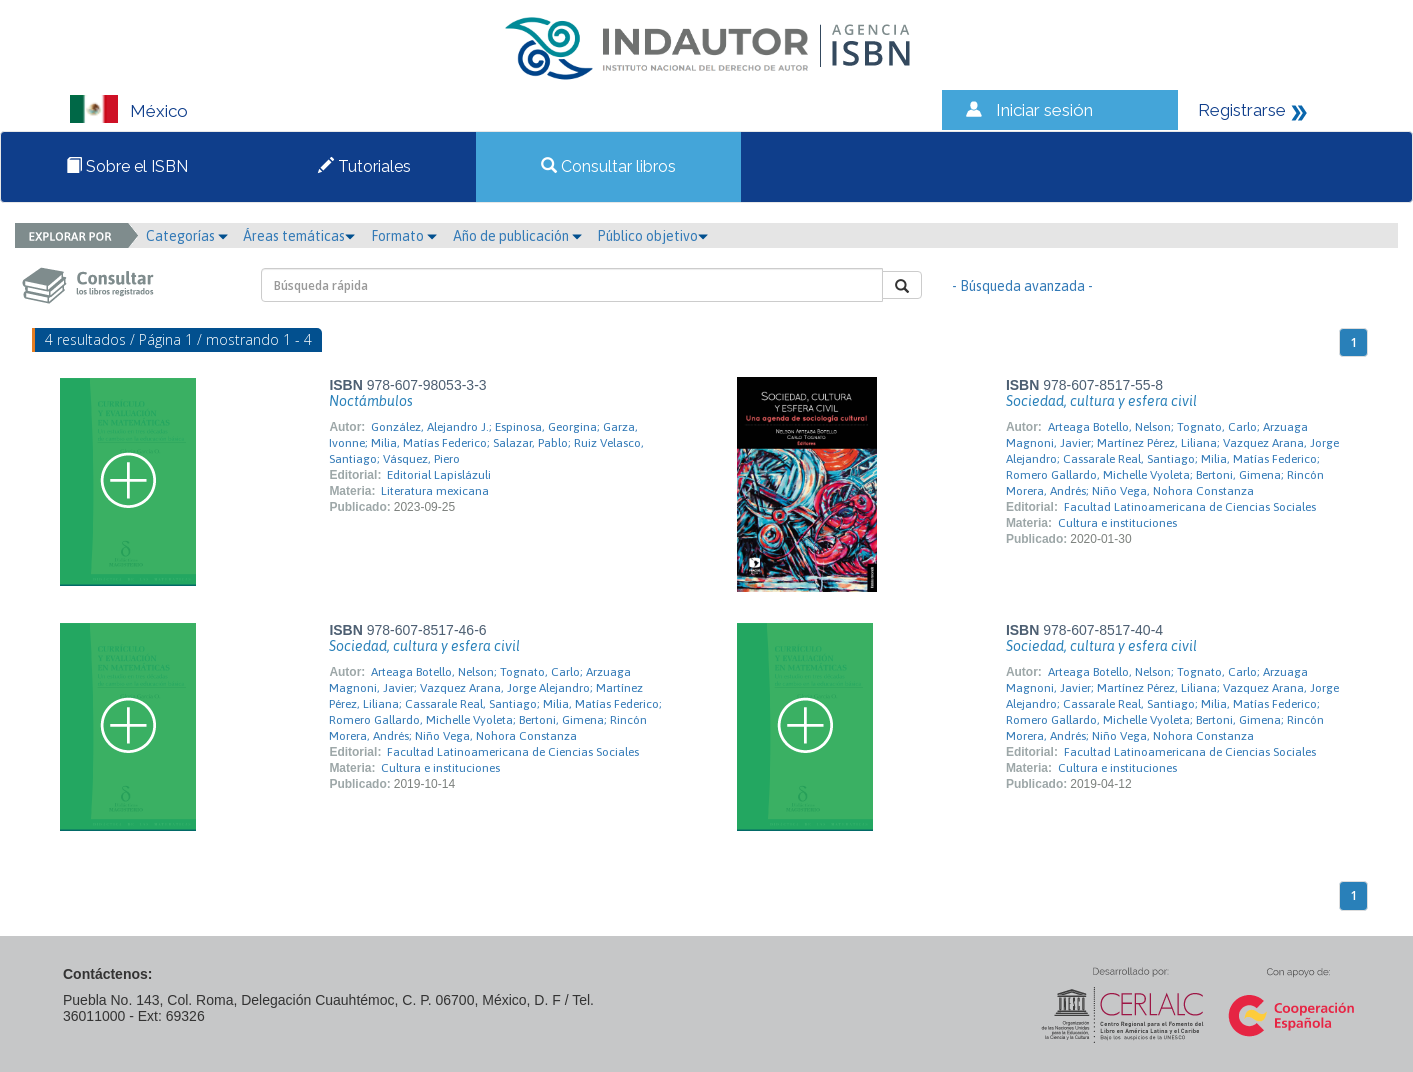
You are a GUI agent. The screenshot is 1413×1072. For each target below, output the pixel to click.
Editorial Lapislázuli (439, 475)
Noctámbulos (371, 401)
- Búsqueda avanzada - (1022, 286)
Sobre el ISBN (127, 166)
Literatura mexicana (435, 491)
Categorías (187, 236)
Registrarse (1242, 110)
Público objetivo (652, 236)
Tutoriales (364, 166)
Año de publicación (517, 236)
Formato (404, 236)
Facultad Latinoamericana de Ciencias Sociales (1190, 507)
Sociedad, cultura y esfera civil (1101, 401)
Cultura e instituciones (1117, 523)
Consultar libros (608, 166)
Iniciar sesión (1044, 110)
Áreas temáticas (299, 236)
